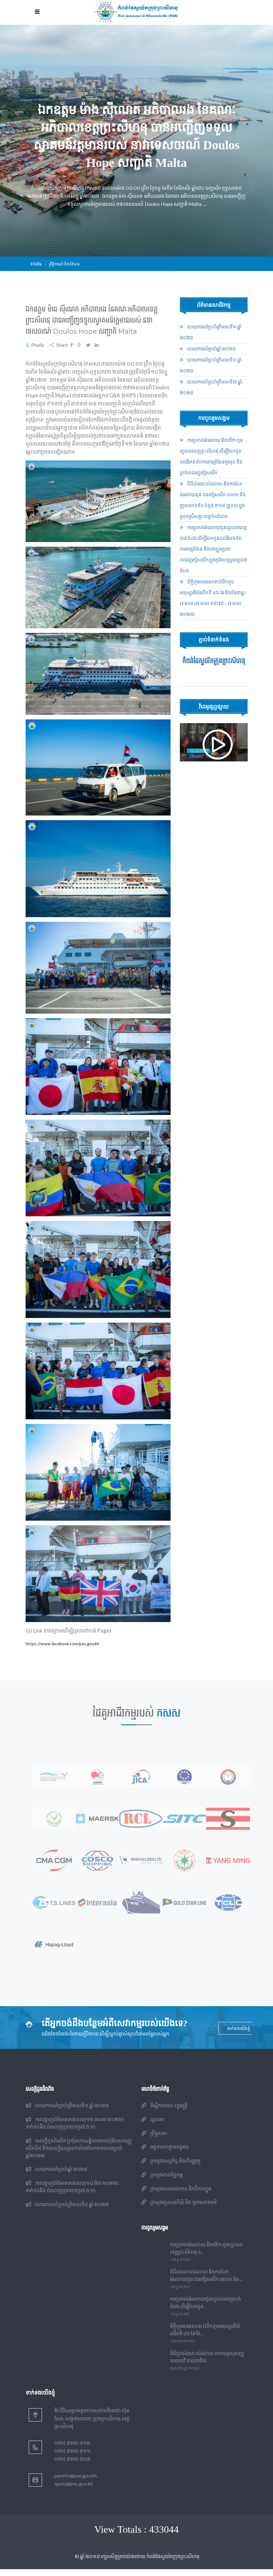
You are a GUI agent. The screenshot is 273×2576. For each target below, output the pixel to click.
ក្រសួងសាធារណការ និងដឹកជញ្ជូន (176, 2195)
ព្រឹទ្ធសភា (154, 2140)
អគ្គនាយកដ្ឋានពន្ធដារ (165, 2154)
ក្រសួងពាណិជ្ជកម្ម (162, 2181)
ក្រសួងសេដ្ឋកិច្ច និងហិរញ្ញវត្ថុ (171, 2168)
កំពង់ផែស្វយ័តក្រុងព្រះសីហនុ (213, 661)
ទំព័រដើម (36, 264)
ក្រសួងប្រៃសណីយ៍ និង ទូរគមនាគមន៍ (179, 2209)
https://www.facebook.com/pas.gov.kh (65, 1643)
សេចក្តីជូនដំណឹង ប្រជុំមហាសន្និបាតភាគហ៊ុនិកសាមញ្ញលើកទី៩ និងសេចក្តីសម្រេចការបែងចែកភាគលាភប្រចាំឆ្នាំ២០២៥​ (79, 2154)
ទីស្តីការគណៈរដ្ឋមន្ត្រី (164, 2112)
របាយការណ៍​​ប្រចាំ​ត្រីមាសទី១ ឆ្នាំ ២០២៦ (67, 2112)
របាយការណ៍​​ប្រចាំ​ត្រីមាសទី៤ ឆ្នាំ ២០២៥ (67, 2211)
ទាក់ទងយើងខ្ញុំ (238, 2035)
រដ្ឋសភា (152, 2126)
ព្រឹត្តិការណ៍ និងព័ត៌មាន (65, 264)
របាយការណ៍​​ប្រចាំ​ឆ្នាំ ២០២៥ (208, 348)
